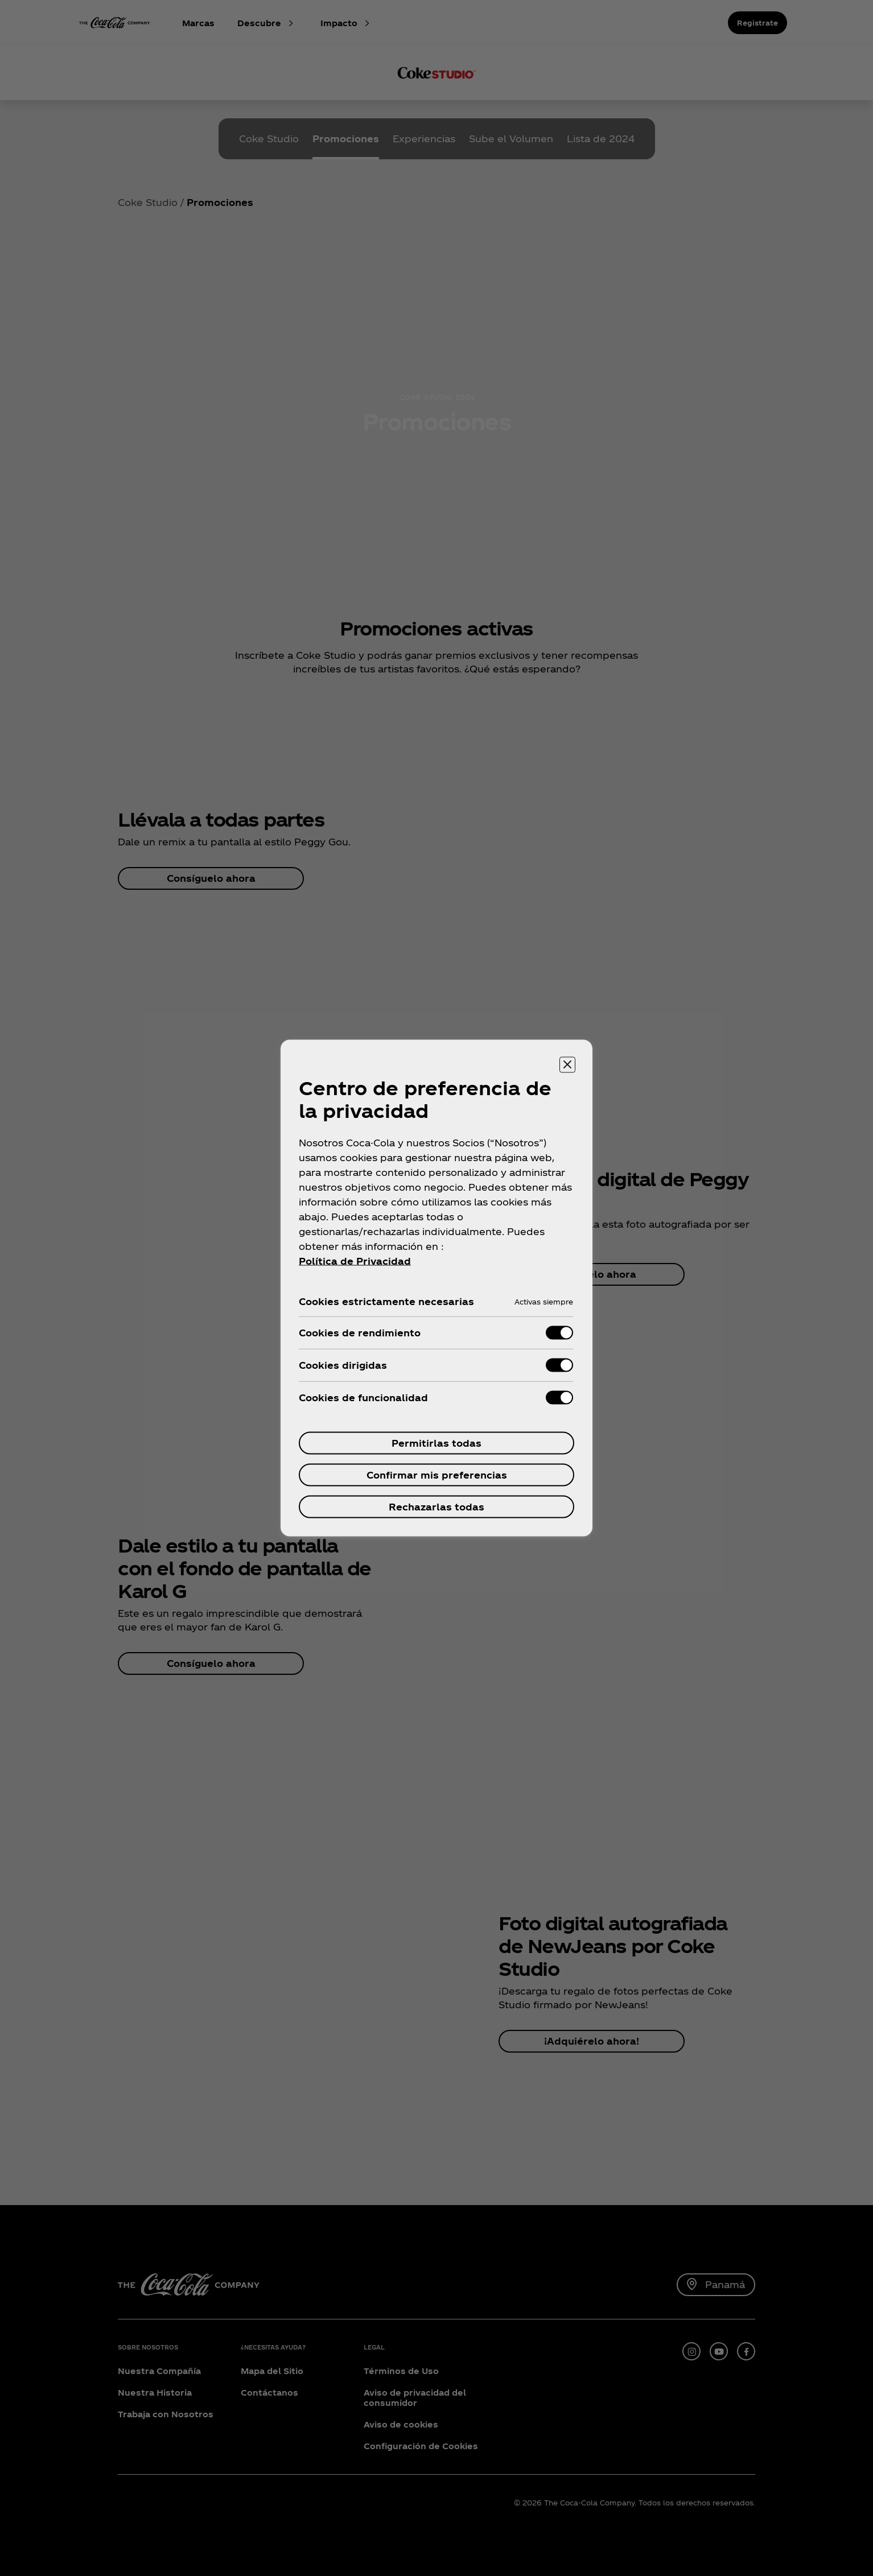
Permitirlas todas (436, 1443)
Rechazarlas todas (436, 1506)
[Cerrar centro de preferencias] (567, 1065)
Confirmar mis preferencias (437, 1474)
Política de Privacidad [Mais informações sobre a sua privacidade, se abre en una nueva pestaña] (355, 1261)
